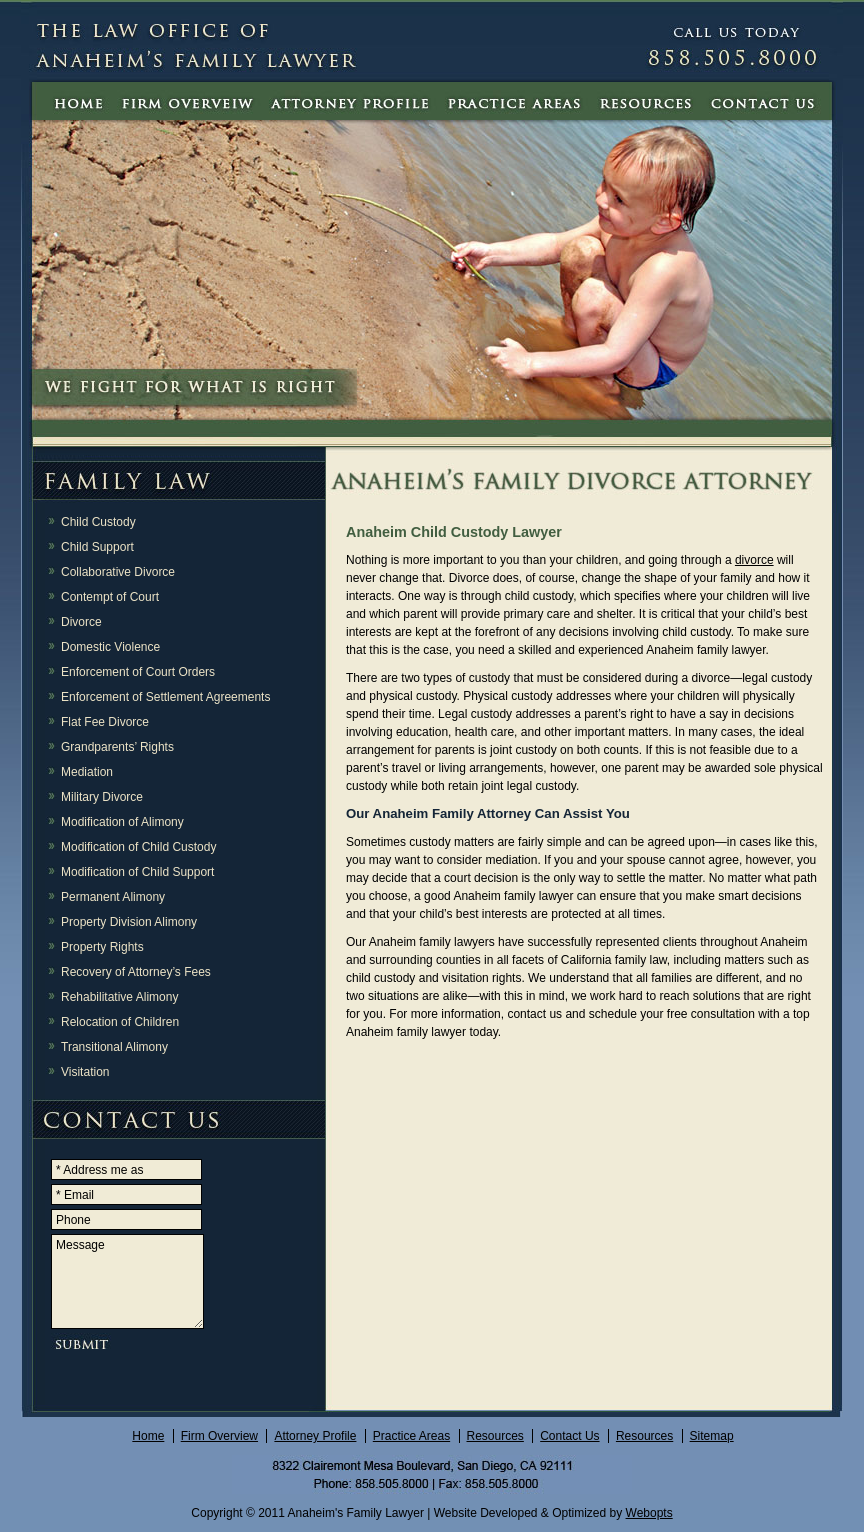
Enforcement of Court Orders (138, 672)
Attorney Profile (315, 1436)
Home (148, 1436)
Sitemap (712, 1436)
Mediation (87, 772)
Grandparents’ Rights (117, 747)
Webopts (649, 1513)
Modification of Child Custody (138, 847)
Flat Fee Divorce (105, 722)
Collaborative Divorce (118, 572)
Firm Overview (219, 1436)
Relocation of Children (120, 1022)
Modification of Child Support (137, 872)
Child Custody (98, 522)
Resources (495, 1436)
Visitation (85, 1072)
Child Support (97, 547)
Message (127, 1281)
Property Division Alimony (129, 922)
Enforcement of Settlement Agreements (165, 697)
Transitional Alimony (114, 1047)
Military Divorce (102, 797)
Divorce (81, 622)
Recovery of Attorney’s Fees (136, 972)
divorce (754, 560)
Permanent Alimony (113, 897)
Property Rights (102, 947)
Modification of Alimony (122, 822)
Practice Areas (411, 1436)
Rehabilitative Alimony (119, 997)
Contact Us (569, 1436)
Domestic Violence (110, 647)
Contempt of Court (110, 597)
